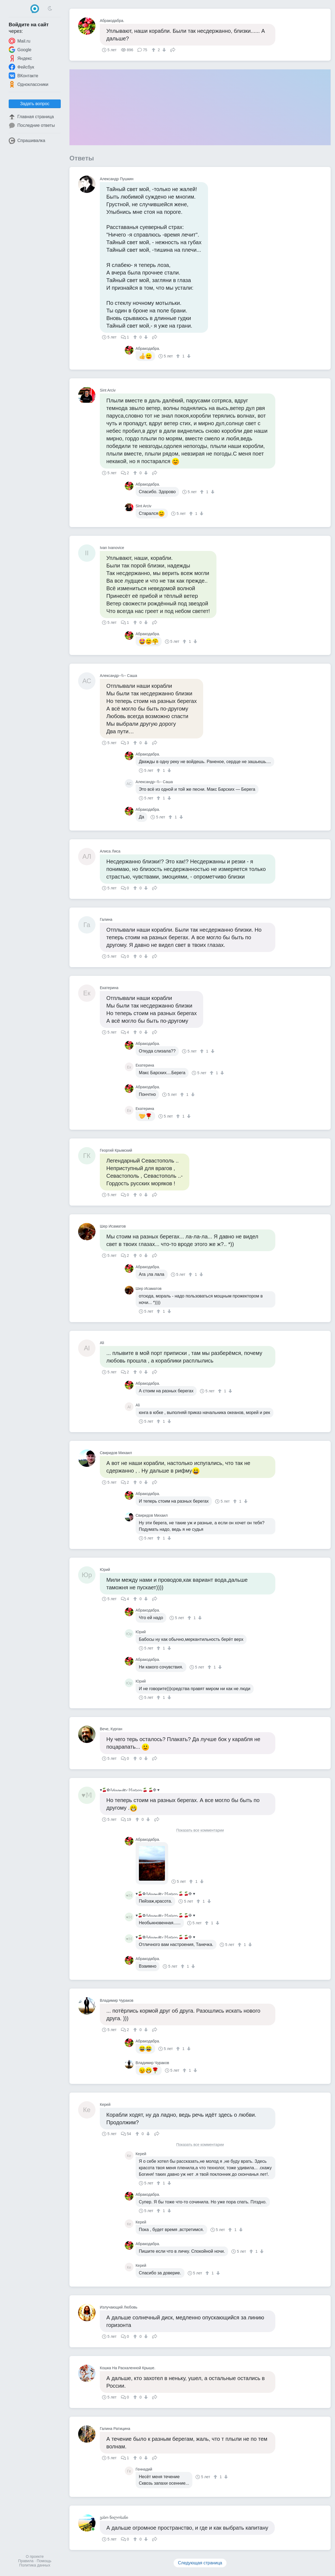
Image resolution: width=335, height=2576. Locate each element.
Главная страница (31, 117)
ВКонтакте (23, 75)
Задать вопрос (34, 103)
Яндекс (20, 58)
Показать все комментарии (200, 1830)
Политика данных (34, 2565)
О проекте (35, 2556)
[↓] (163, 50)
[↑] (154, 50)
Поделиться (172, 49)
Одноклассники (28, 84)
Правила (26, 2561)
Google (20, 49)
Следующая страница (200, 2563)
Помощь (44, 2561)
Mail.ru (19, 41)
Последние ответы (32, 125)
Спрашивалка (27, 140)
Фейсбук (21, 67)
